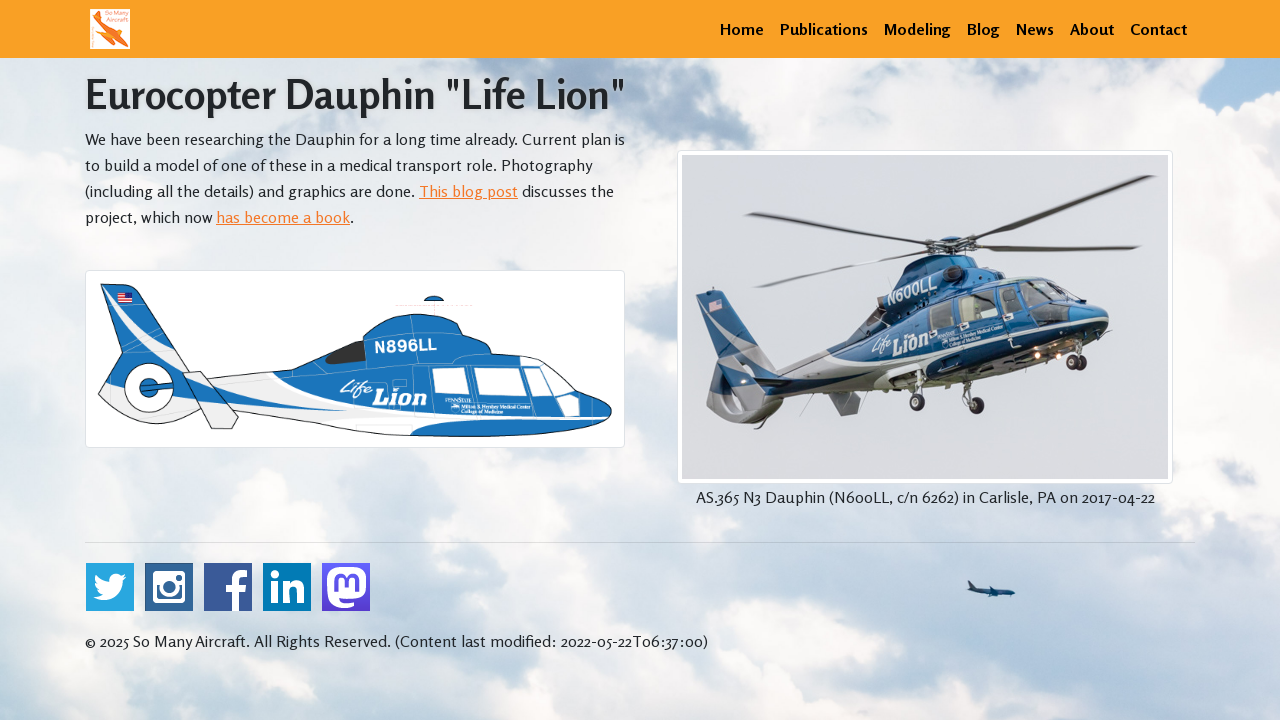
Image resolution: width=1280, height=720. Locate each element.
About (1092, 29)
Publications (824, 29)
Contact (1158, 29)
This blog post (468, 191)
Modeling (917, 29)
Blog (983, 29)
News (1035, 29)
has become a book (283, 217)
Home (742, 29)
